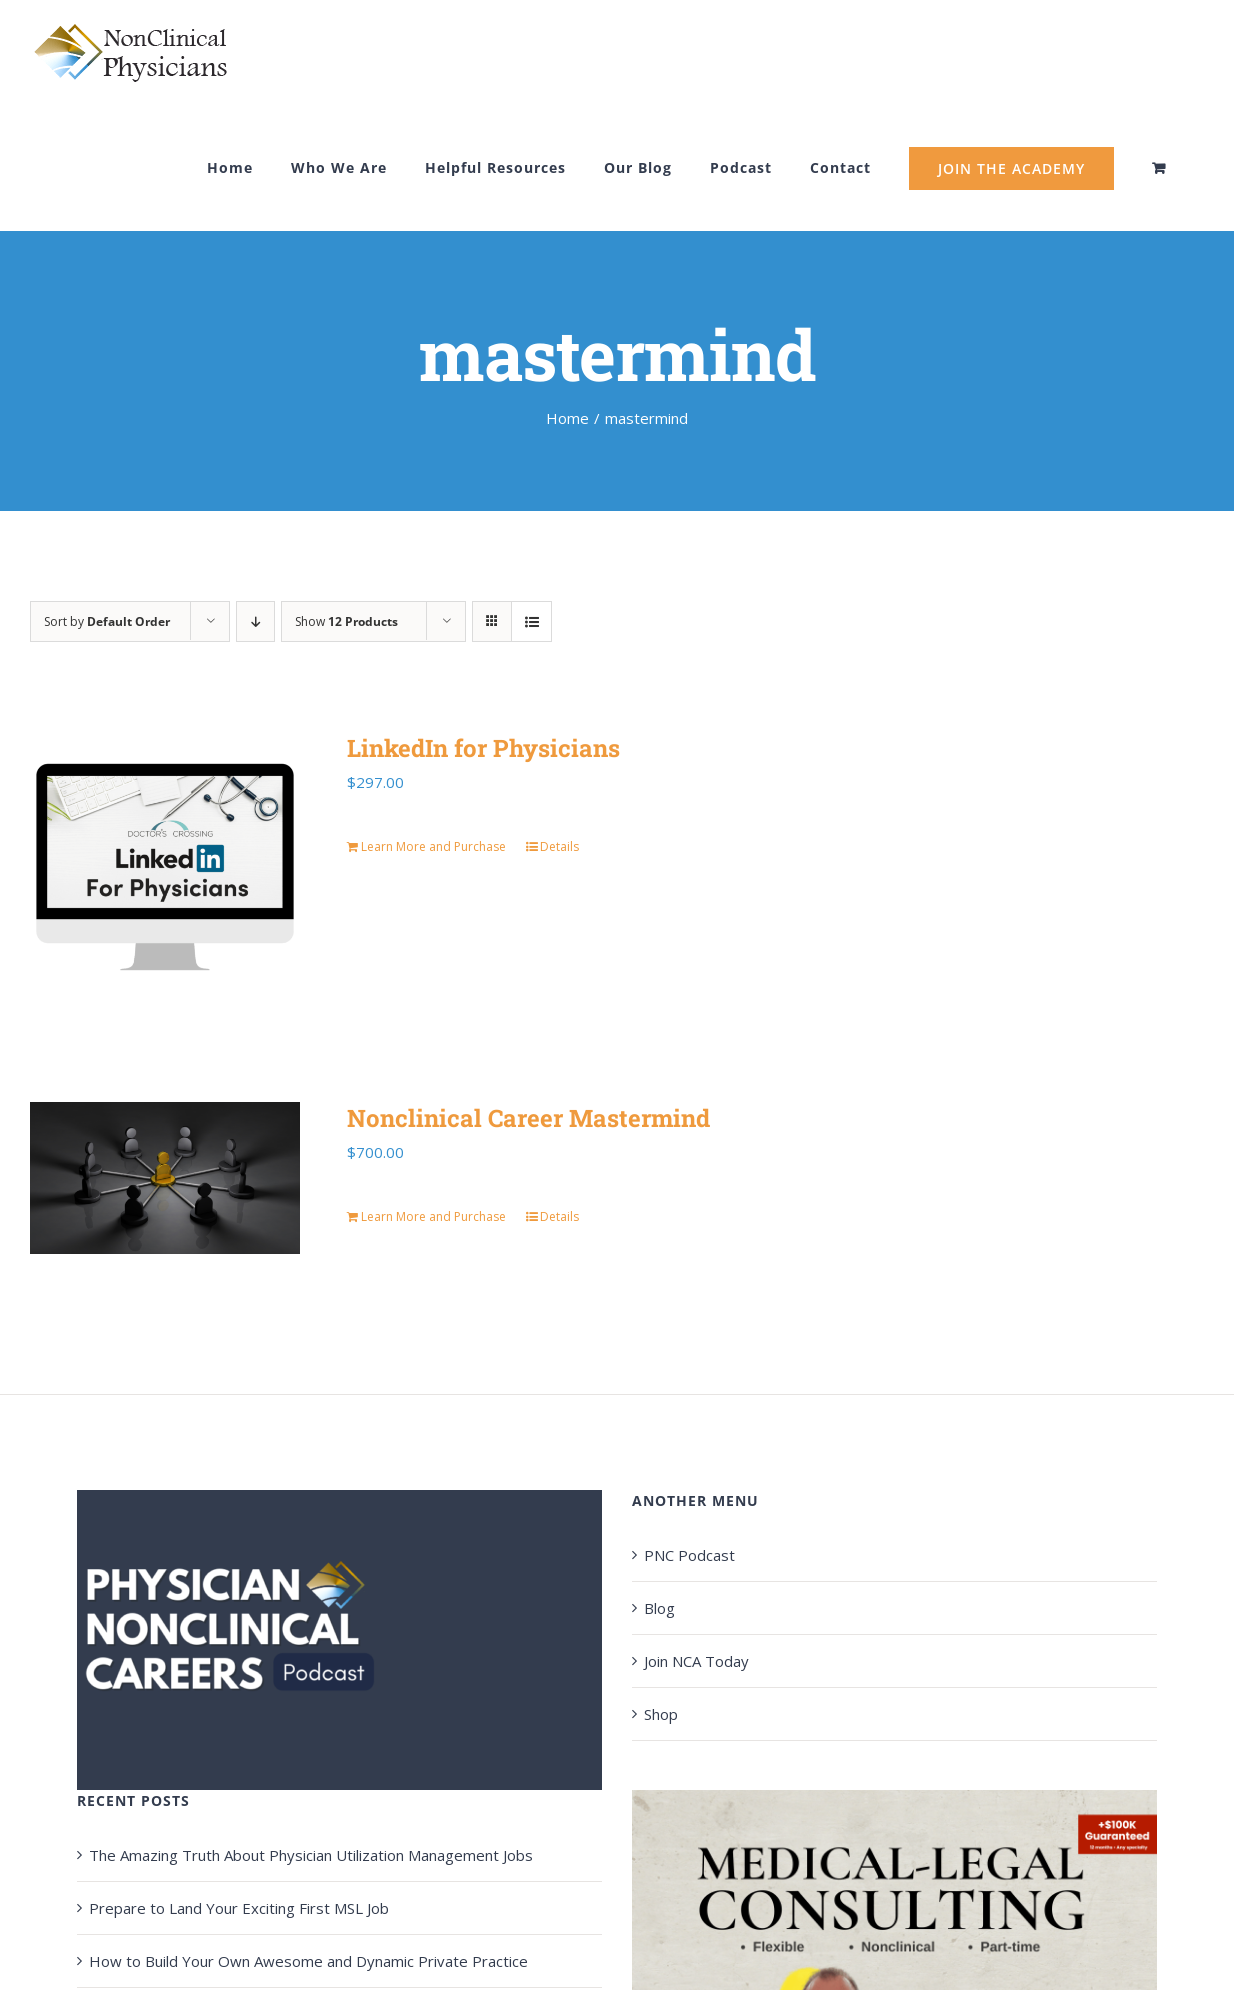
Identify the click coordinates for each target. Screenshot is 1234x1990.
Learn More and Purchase (433, 846)
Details (559, 846)
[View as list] (531, 621)
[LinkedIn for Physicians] (165, 867)
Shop (661, 1714)
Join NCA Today (696, 1661)
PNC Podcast (689, 1555)
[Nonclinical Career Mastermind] (165, 1178)
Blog (659, 1608)
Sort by (107, 621)
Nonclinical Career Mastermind (528, 1118)
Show (346, 621)
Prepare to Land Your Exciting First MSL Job (239, 1908)
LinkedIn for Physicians (483, 748)
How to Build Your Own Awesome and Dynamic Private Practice (308, 1961)
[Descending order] (255, 621)
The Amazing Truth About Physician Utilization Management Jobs (311, 1855)
